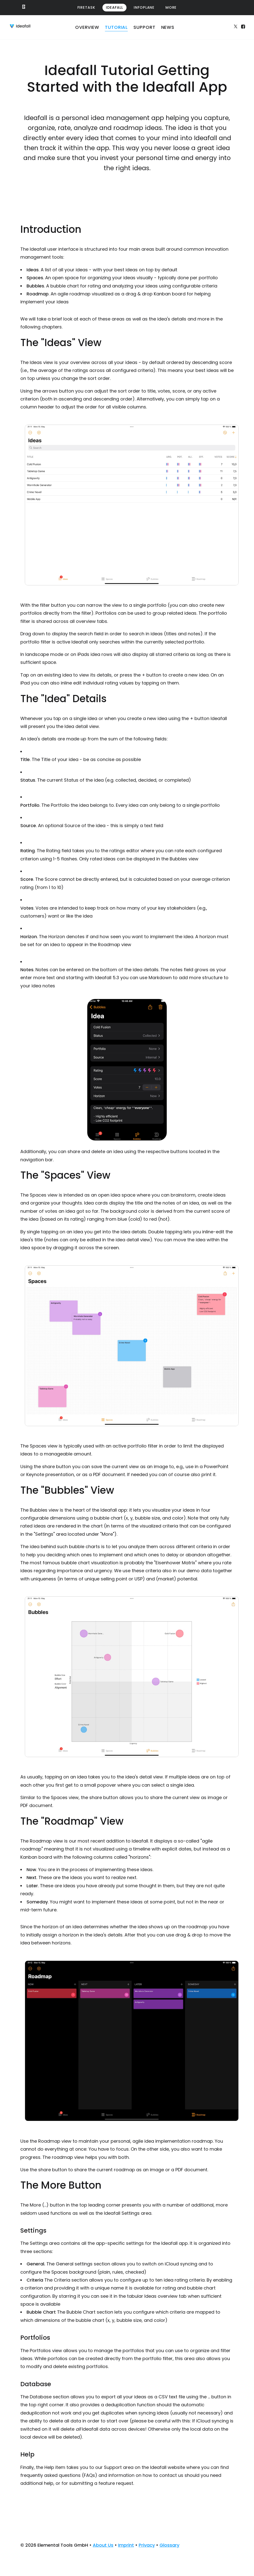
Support (144, 27)
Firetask (86, 7)
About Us (103, 2545)
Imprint (126, 2545)
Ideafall (114, 7)
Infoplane (144, 7)
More (171, 7)
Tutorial (116, 27)
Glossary (169, 2545)
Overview (87, 27)
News (168, 27)
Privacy (147, 2545)
